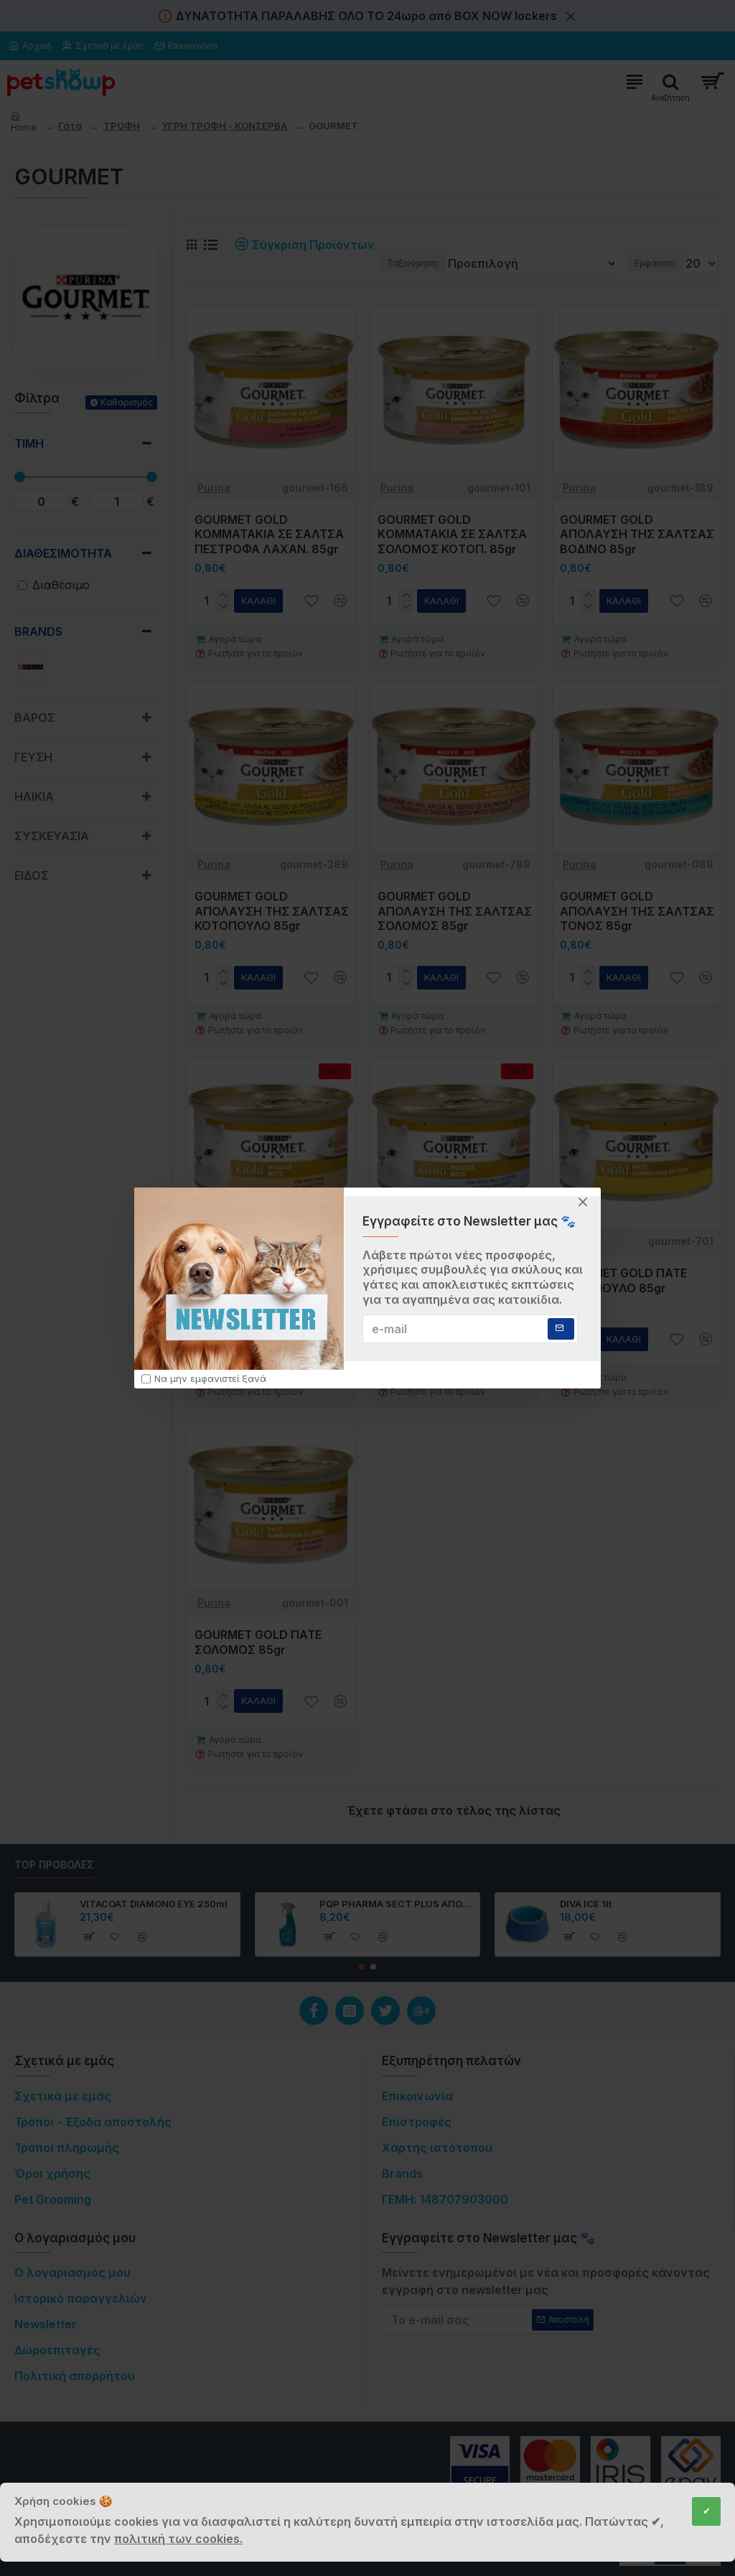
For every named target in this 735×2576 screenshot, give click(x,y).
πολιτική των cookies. (178, 2539)
